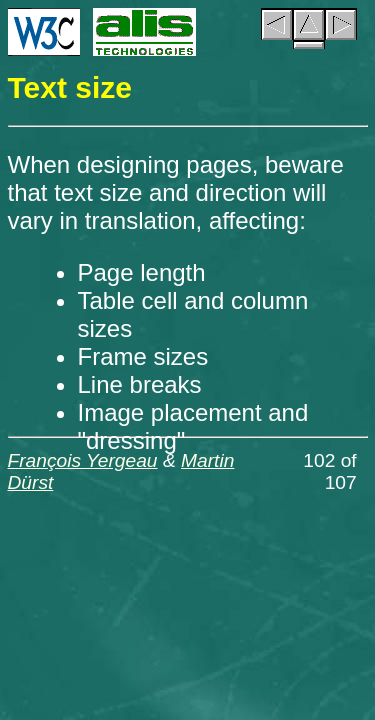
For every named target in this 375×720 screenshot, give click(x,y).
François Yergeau (83, 460)
